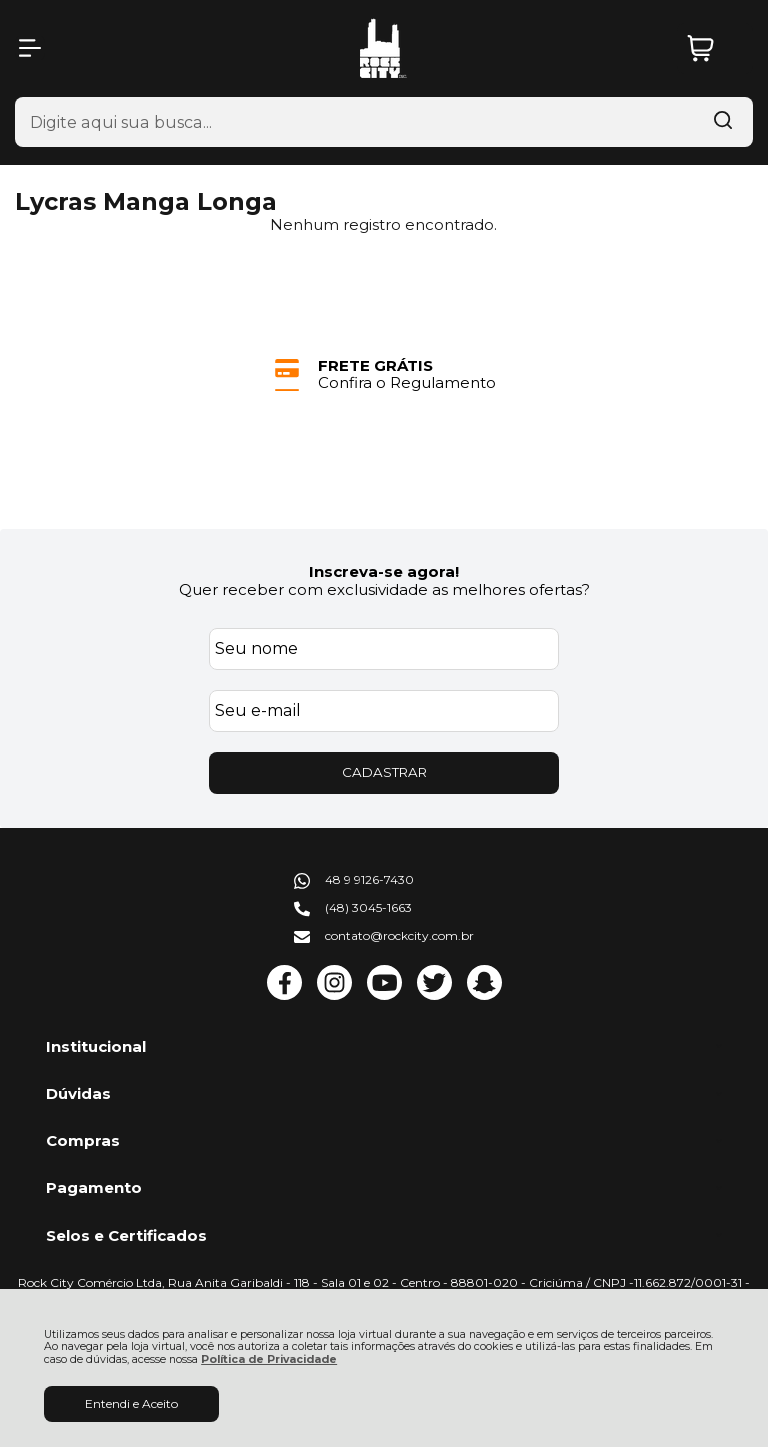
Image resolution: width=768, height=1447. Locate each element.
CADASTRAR (384, 772)
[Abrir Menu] (30, 48)
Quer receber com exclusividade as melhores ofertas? (384, 589)
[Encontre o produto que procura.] (723, 122)
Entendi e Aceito (131, 1403)
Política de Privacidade (269, 1359)
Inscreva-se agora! (384, 571)
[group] (383, 374)
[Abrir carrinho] (715, 48)
